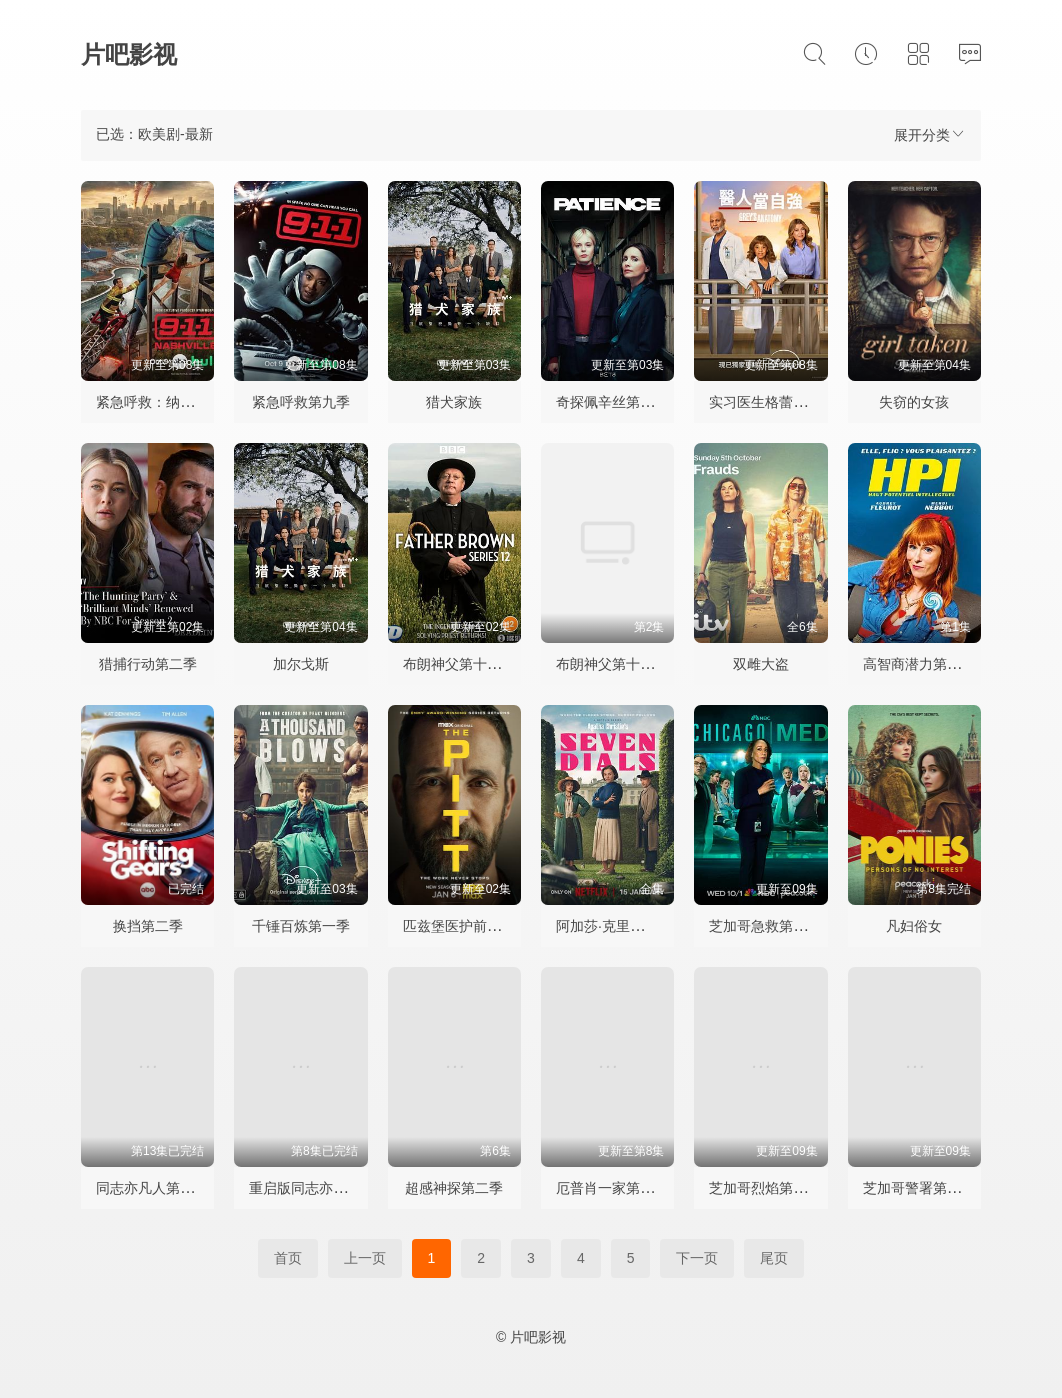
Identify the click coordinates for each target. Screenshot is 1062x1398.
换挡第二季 (148, 926)
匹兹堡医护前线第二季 (473, 926)
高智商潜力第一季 (919, 664)
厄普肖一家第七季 (612, 1188)
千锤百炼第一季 (301, 926)
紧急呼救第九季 (301, 402)
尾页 (774, 1258)
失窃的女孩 (914, 402)
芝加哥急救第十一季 (772, 926)
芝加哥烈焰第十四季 (772, 1188)
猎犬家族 (454, 402)
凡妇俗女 (914, 926)
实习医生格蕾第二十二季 (786, 402)
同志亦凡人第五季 (152, 1188)
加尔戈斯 (301, 664)
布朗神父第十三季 (459, 664)
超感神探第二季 (454, 1188)
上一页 (365, 1258)
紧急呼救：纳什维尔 (159, 402)
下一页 (697, 1258)
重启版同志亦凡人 (305, 1188)
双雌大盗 (761, 664)
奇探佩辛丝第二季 (612, 402)
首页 (288, 1258)
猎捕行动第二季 (148, 664)
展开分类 (930, 134)
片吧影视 (129, 54)
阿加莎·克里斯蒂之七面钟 (635, 926)
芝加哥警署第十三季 (926, 1188)
